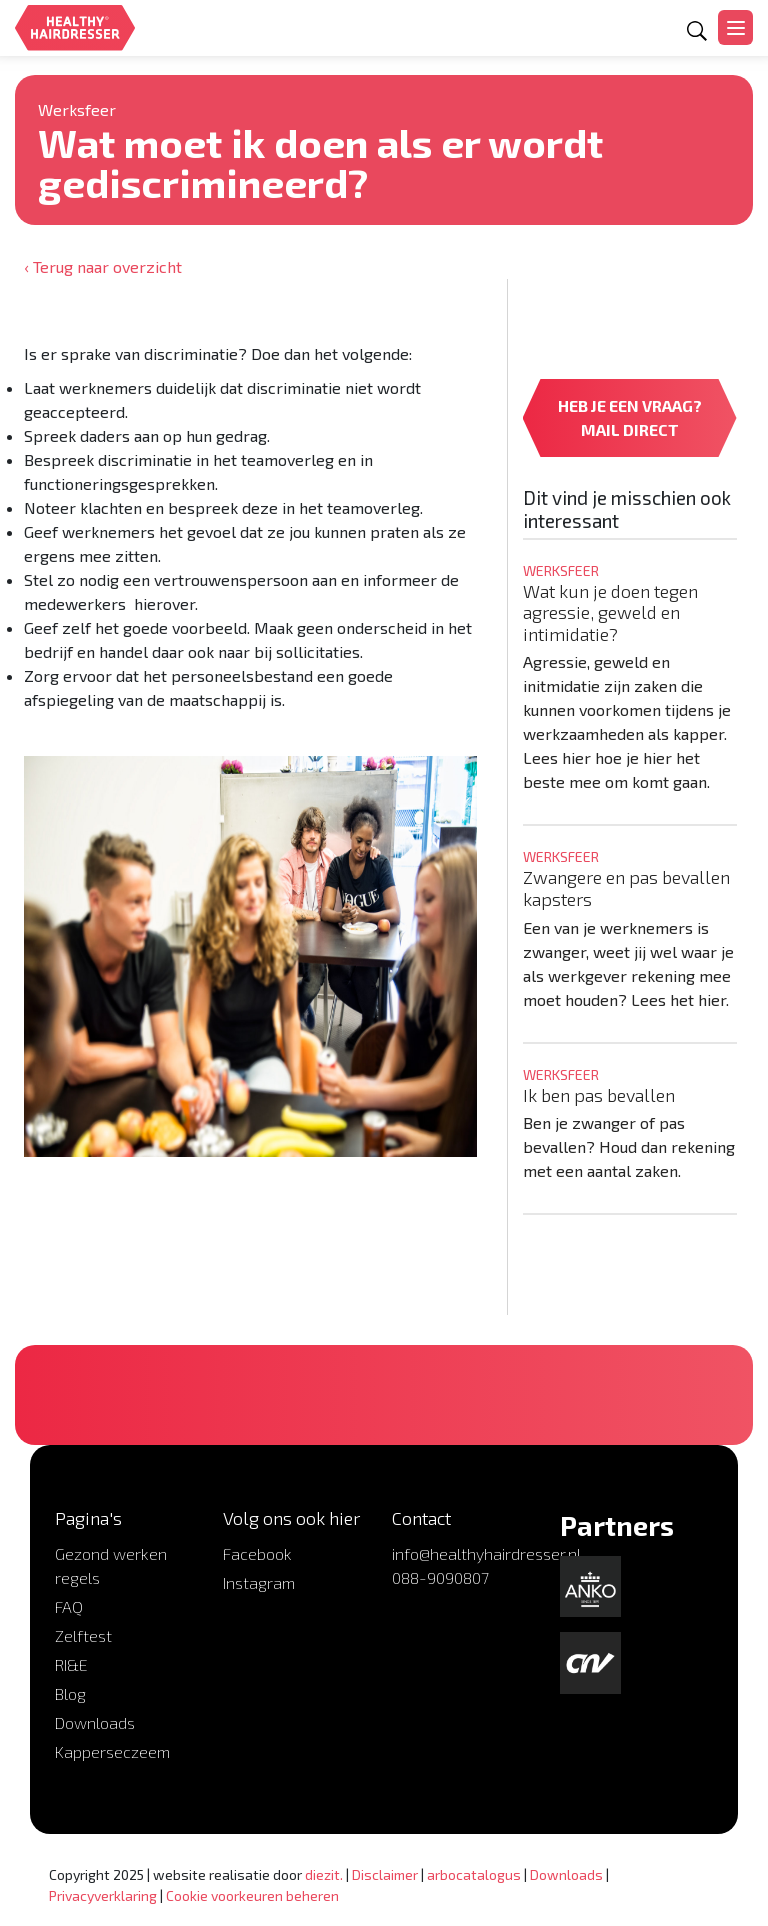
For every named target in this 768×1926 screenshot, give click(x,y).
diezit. (324, 1874)
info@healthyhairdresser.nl (486, 1553)
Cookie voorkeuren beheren (252, 1895)
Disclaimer (385, 1874)
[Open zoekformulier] (697, 31)
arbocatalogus (474, 1874)
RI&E (71, 1664)
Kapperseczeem (112, 1751)
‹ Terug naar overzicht (103, 266)
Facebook (257, 1553)
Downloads (95, 1722)
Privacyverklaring (103, 1895)
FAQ (69, 1606)
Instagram (259, 1582)
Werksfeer (77, 109)
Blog (70, 1693)
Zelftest (83, 1635)
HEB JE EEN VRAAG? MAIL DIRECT (630, 417)
